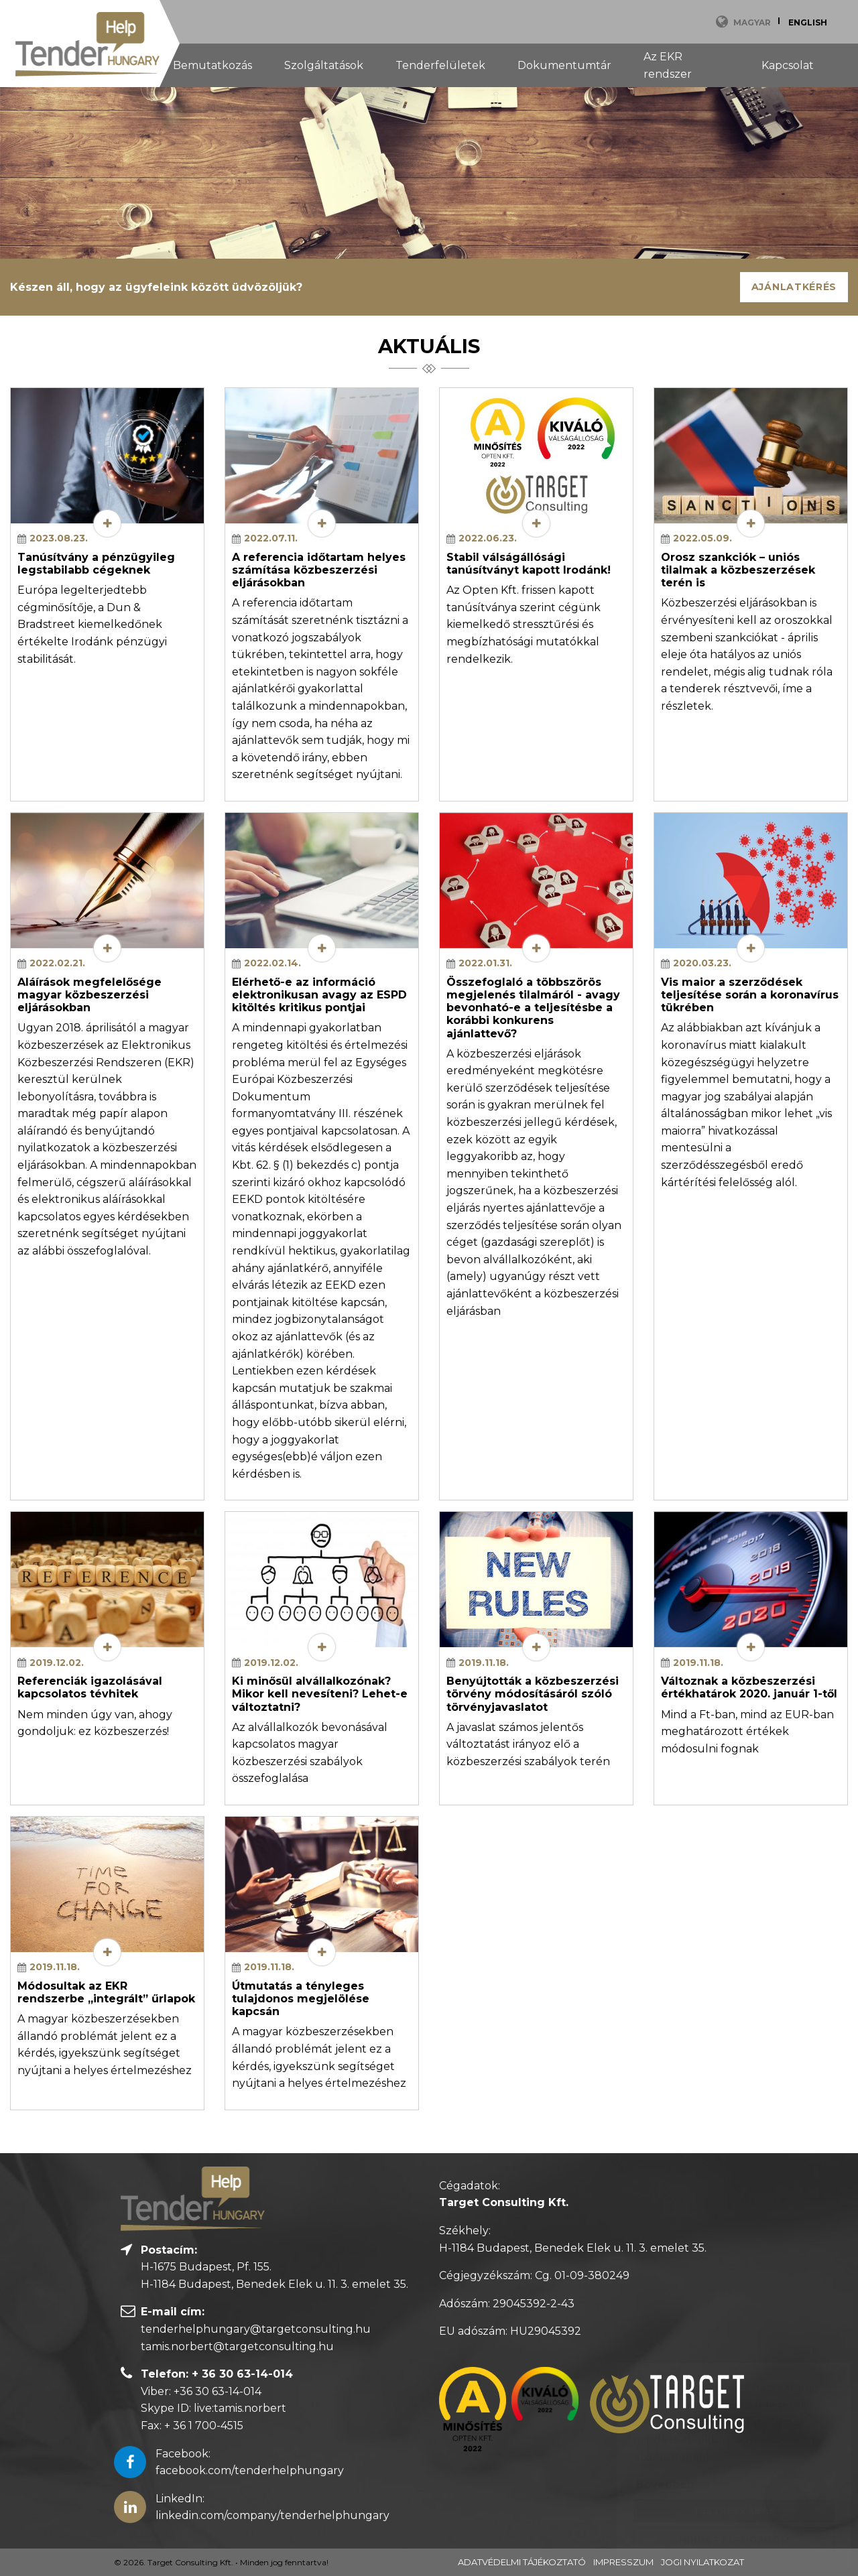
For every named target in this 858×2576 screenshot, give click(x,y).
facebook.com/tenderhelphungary (250, 2470)
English (807, 22)
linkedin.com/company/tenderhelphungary (272, 2515)
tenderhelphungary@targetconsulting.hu (256, 2329)
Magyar (752, 22)
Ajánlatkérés (794, 287)
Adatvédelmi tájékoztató (522, 2562)
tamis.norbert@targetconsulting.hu (237, 2346)
